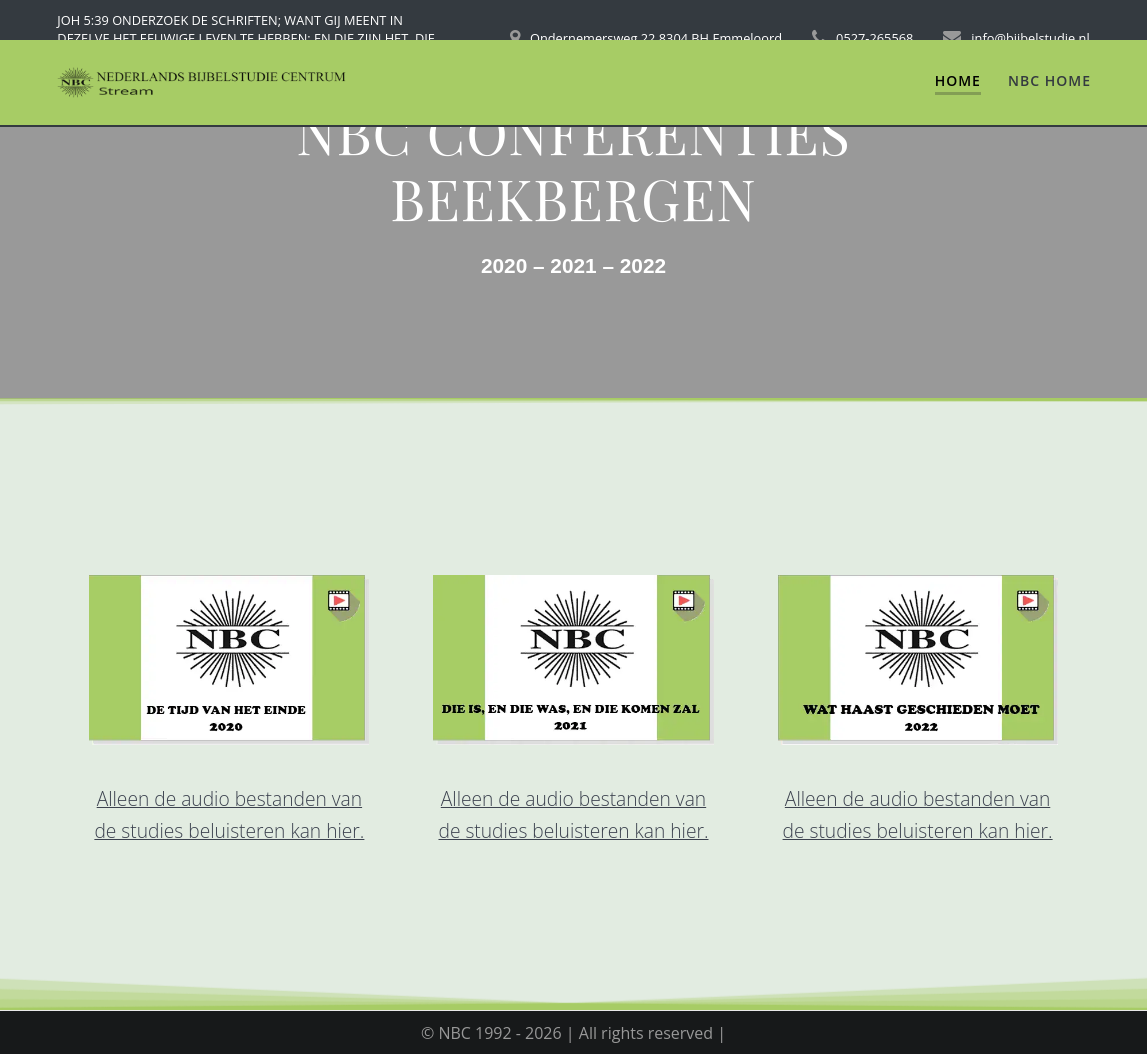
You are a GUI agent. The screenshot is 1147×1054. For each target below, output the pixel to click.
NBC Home (1049, 80)
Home (958, 80)
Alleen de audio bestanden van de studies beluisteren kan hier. (229, 814)
